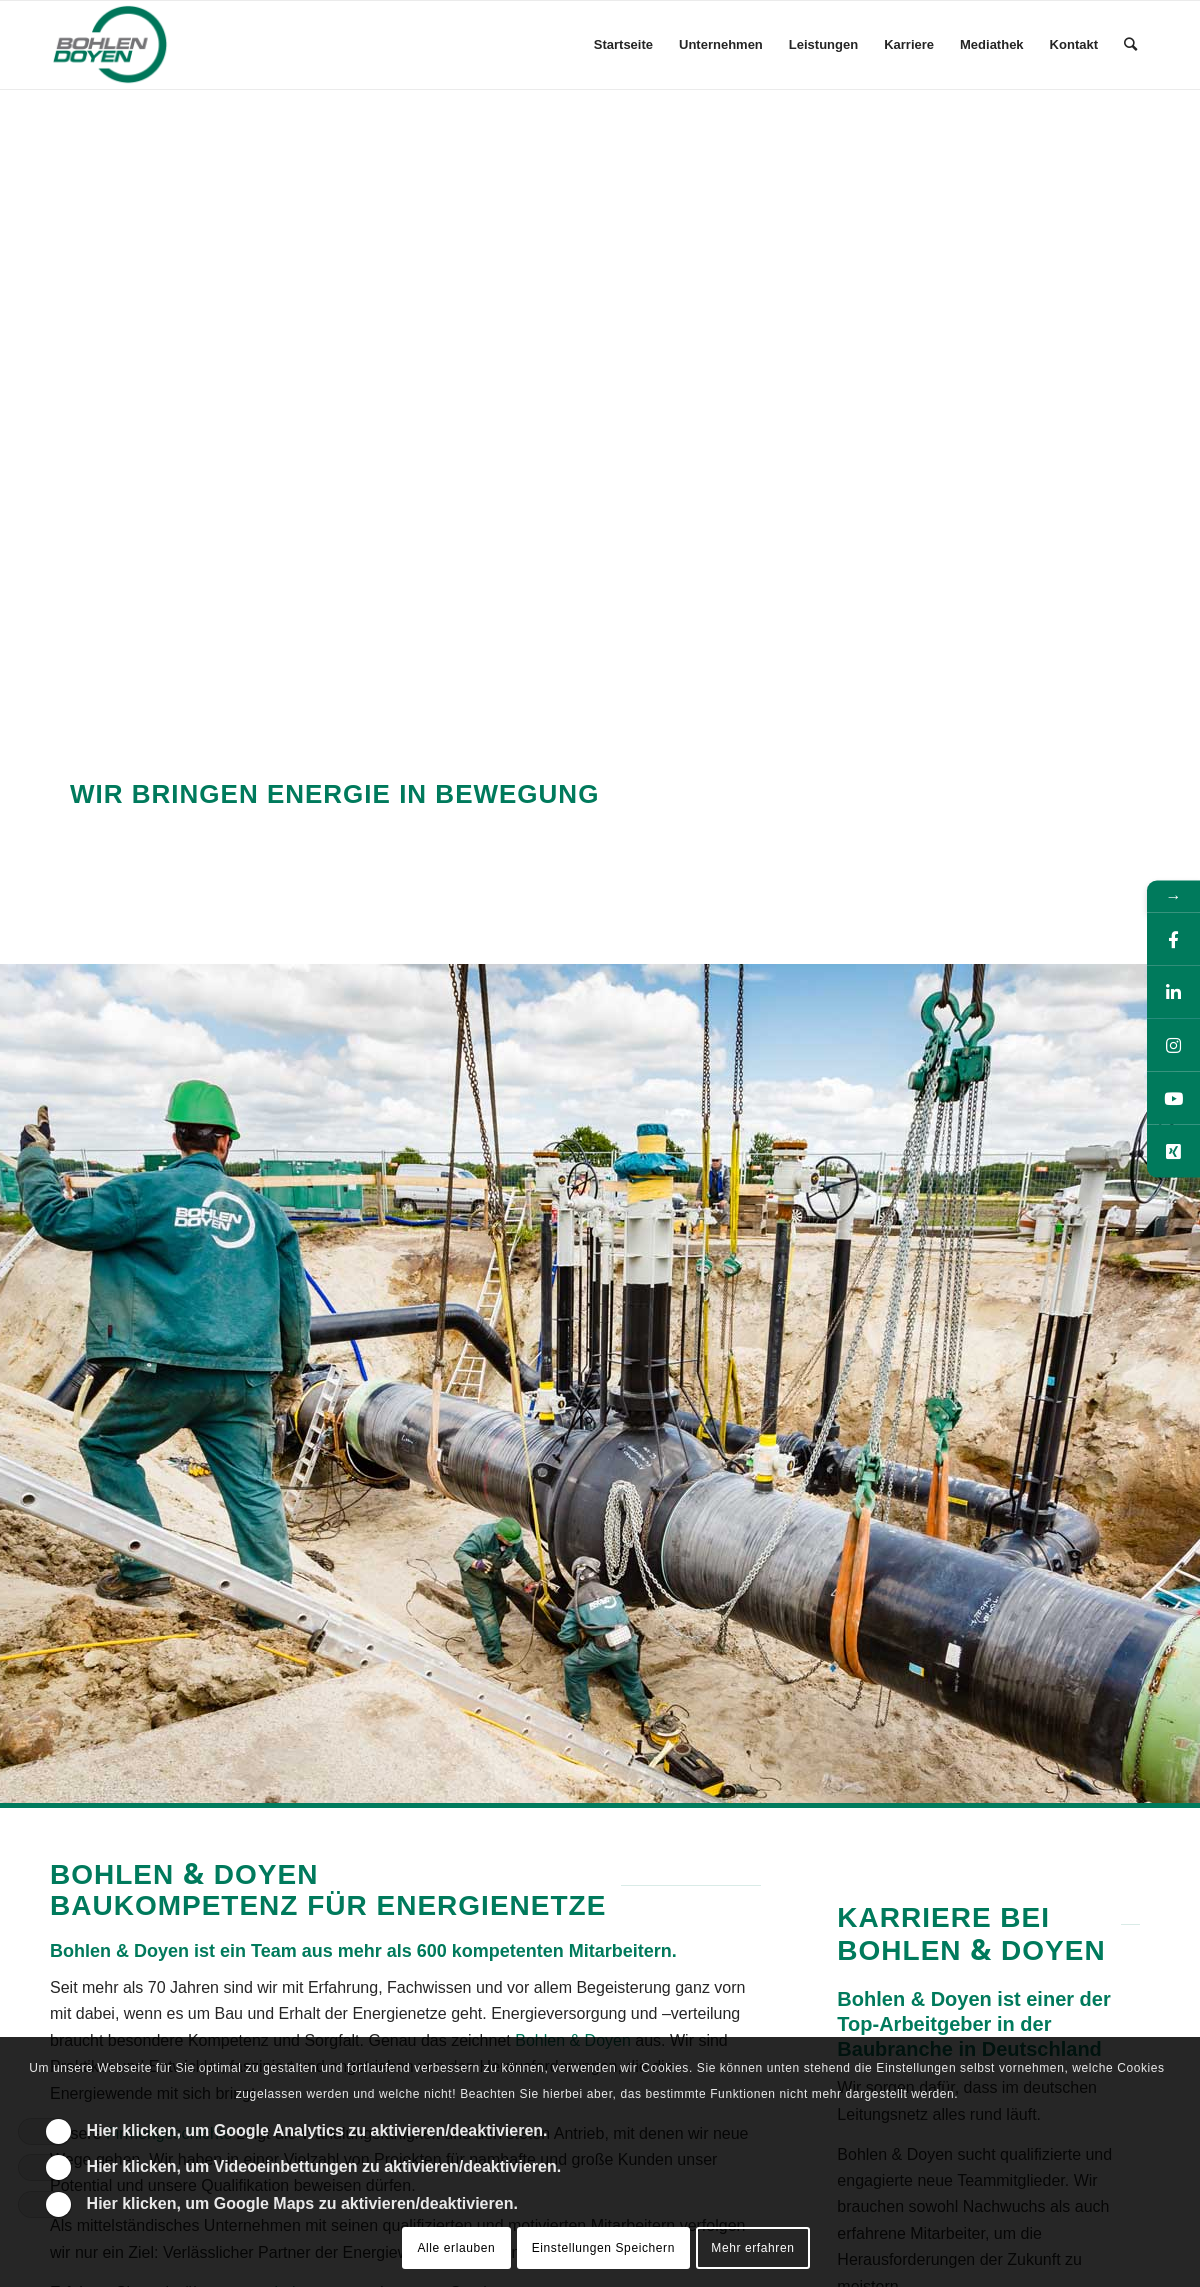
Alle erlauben (456, 2248)
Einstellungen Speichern (603, 2248)
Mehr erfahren (752, 2248)
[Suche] (1130, 45)
